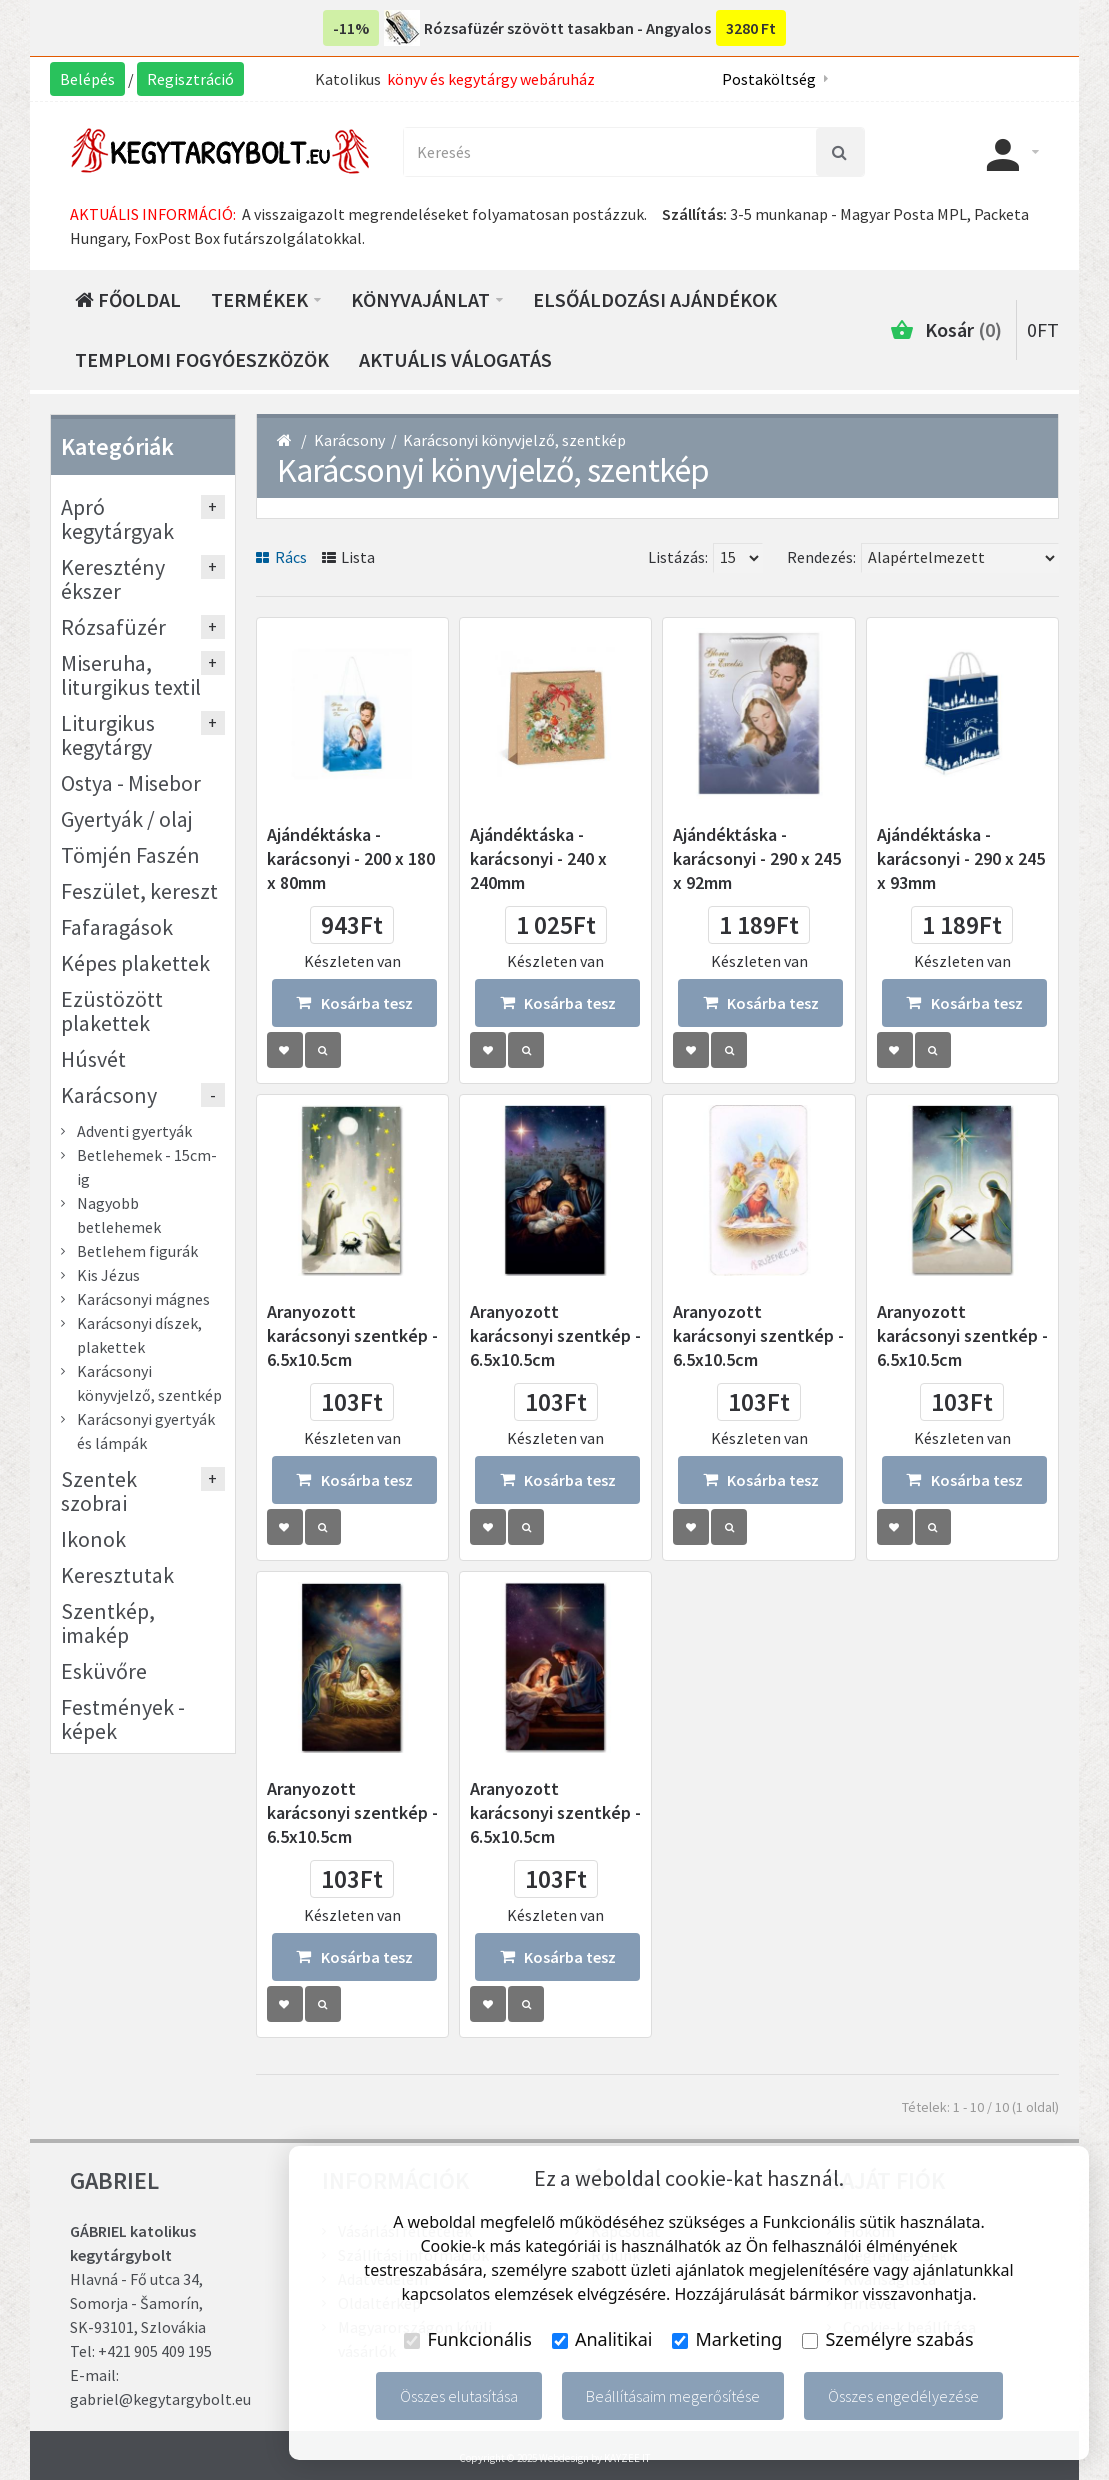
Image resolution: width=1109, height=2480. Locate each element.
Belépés (87, 79)
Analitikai (602, 2339)
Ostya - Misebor (131, 783)
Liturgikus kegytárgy (108, 735)
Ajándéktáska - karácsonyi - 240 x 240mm (538, 858)
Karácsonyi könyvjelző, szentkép (514, 440)
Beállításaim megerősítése (673, 2396)
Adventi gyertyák (134, 1131)
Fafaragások (117, 927)
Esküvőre (104, 1671)
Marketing (727, 2339)
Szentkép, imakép (108, 1623)
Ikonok (93, 1539)
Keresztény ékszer (113, 579)
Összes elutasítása (459, 2396)
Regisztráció (190, 79)
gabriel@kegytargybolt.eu (160, 2399)
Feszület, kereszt (139, 891)
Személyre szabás (887, 2339)
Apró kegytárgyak (117, 519)
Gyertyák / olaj (127, 819)
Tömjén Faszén (130, 855)
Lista (349, 557)
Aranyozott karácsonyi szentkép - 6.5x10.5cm (352, 1335)
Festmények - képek (123, 1719)
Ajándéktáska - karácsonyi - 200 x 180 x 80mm (351, 858)
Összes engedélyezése (903, 2396)
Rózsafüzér (113, 627)
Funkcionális (468, 2339)
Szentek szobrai (99, 1491)
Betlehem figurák (137, 1251)
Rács (281, 557)
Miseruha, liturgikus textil (131, 675)
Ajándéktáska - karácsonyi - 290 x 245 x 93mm (961, 858)
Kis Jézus (108, 1275)
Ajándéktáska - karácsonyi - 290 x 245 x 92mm (757, 858)
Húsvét (93, 1059)
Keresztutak (117, 1575)
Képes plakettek (135, 963)
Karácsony (349, 440)
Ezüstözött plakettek (112, 1011)
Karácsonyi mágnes (143, 1299)
